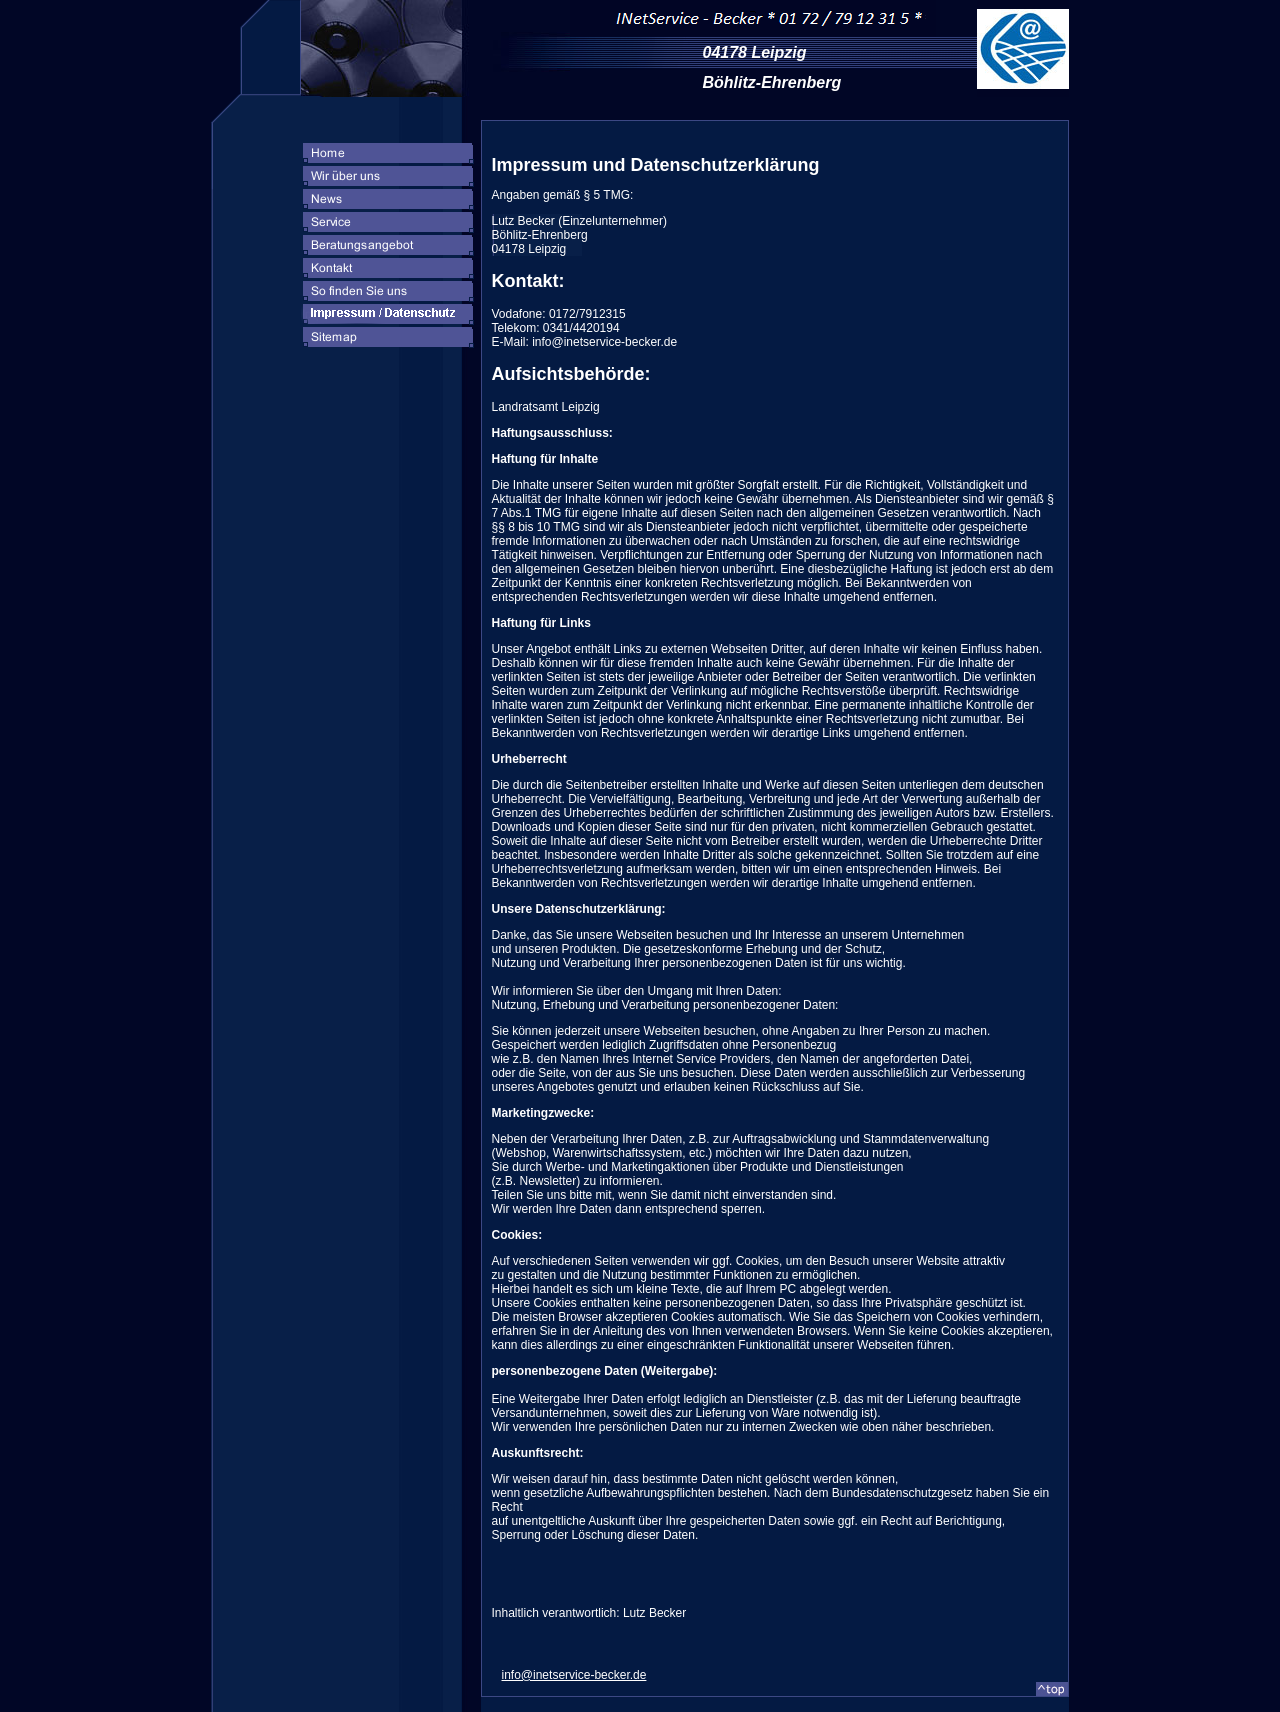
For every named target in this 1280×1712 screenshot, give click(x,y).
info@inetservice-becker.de (574, 1675)
